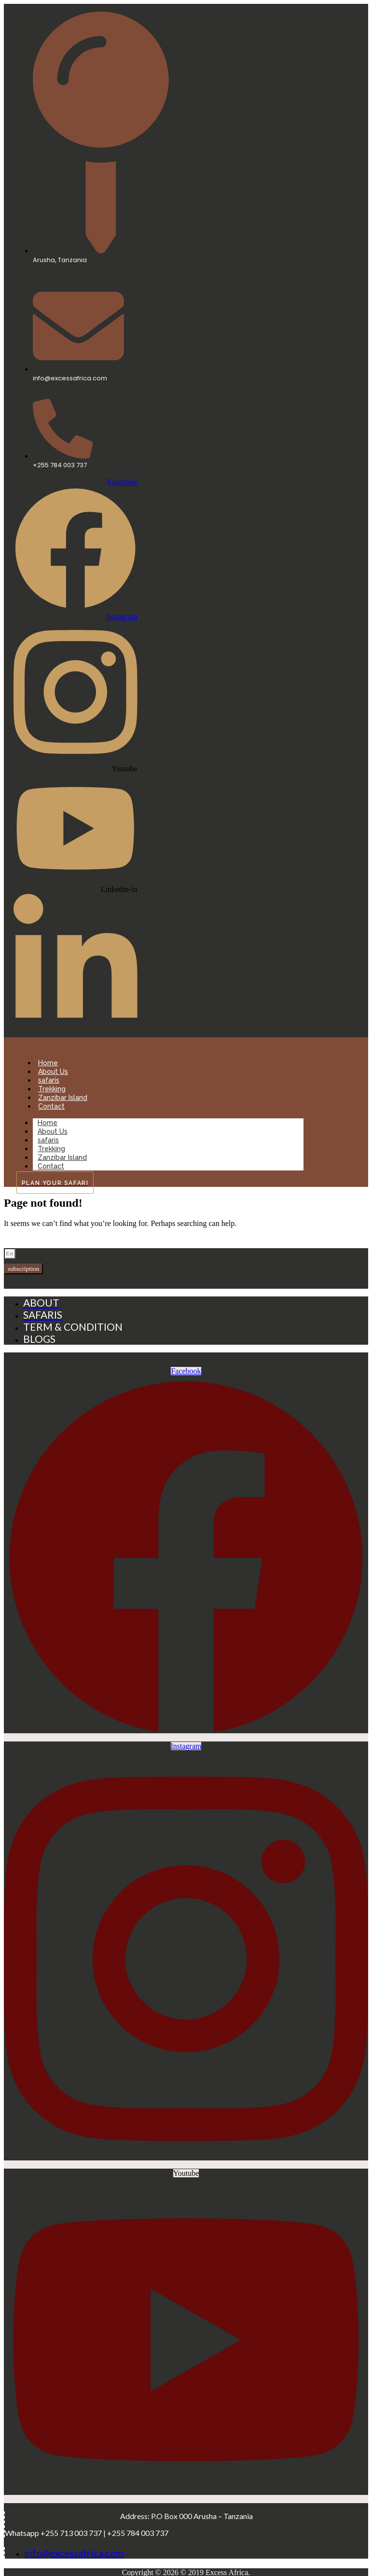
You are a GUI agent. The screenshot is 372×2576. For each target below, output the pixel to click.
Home (48, 1063)
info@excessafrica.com (74, 2553)
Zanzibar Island (62, 1097)
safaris (48, 1080)
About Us (53, 1071)
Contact (51, 1106)
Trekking (52, 1089)
